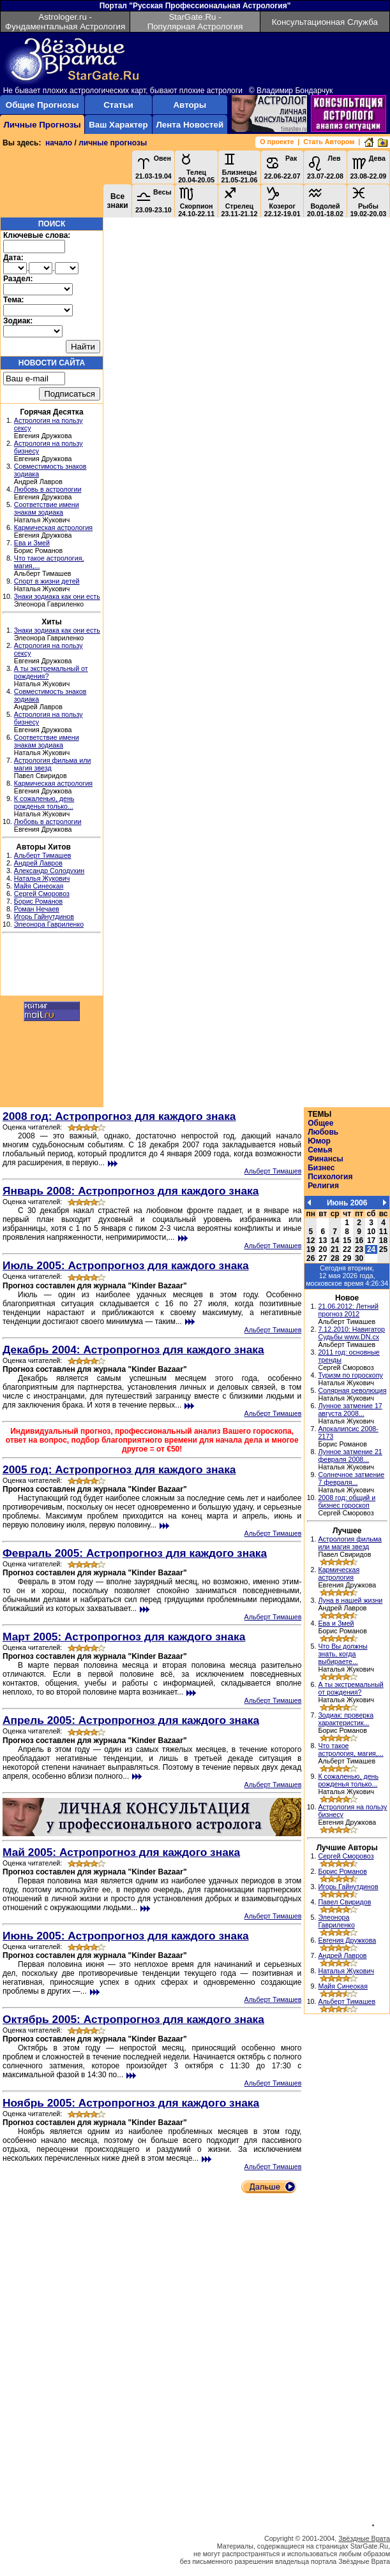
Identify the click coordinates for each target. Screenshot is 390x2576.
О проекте (277, 141)
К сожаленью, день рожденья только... (44, 802)
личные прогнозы (113, 142)
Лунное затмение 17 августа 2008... (350, 1409)
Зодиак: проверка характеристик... (345, 1718)
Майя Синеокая (39, 886)
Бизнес (321, 1167)
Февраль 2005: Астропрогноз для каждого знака (135, 1553)
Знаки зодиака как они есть (57, 596)
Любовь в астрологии (48, 489)
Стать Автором (328, 141)
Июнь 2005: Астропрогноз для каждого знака (126, 1935)
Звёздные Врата (364, 2538)
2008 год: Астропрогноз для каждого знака (119, 1116)
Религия (323, 1185)
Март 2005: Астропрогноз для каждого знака (124, 1636)
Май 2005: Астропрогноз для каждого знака (121, 1852)
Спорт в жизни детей (47, 581)
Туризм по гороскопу (350, 1375)
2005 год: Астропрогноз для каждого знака (119, 1469)
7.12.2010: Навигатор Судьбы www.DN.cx (351, 1333)
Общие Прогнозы (42, 105)
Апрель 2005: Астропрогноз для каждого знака (131, 1720)
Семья (320, 1149)
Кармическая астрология (53, 527)
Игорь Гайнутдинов (44, 916)
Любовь (323, 1132)
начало (58, 142)
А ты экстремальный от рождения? (350, 1688)
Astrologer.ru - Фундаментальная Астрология (65, 21)
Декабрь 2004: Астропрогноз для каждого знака (133, 1349)
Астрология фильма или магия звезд (350, 1542)
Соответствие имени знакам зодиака (46, 508)
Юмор (319, 1141)
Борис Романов (38, 901)
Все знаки (117, 201)
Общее (320, 1123)
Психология (330, 1176)
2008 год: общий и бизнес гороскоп (346, 1501)
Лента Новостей (189, 124)
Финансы (325, 1158)
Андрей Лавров (38, 863)
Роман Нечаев (36, 909)
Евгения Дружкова (347, 1940)
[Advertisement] (51, 966)
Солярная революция (352, 1390)
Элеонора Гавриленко (49, 924)
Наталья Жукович (42, 878)
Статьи (118, 105)
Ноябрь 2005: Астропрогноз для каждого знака (131, 2102)
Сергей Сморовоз (42, 893)
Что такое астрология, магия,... (350, 1749)
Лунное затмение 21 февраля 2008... (350, 1455)
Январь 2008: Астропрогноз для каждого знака (131, 1190)
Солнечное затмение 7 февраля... (351, 1478)
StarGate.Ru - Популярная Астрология (195, 21)
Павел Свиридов (344, 1902)
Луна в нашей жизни (350, 1600)
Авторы (189, 105)
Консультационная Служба (325, 22)
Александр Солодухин (49, 870)
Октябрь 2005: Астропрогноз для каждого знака (133, 2019)
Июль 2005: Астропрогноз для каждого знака (126, 1265)
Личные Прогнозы (41, 124)
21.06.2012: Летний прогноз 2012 (348, 1310)
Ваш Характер (118, 124)
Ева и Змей (32, 543)
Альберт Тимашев (42, 855)
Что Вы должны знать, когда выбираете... (342, 1653)
